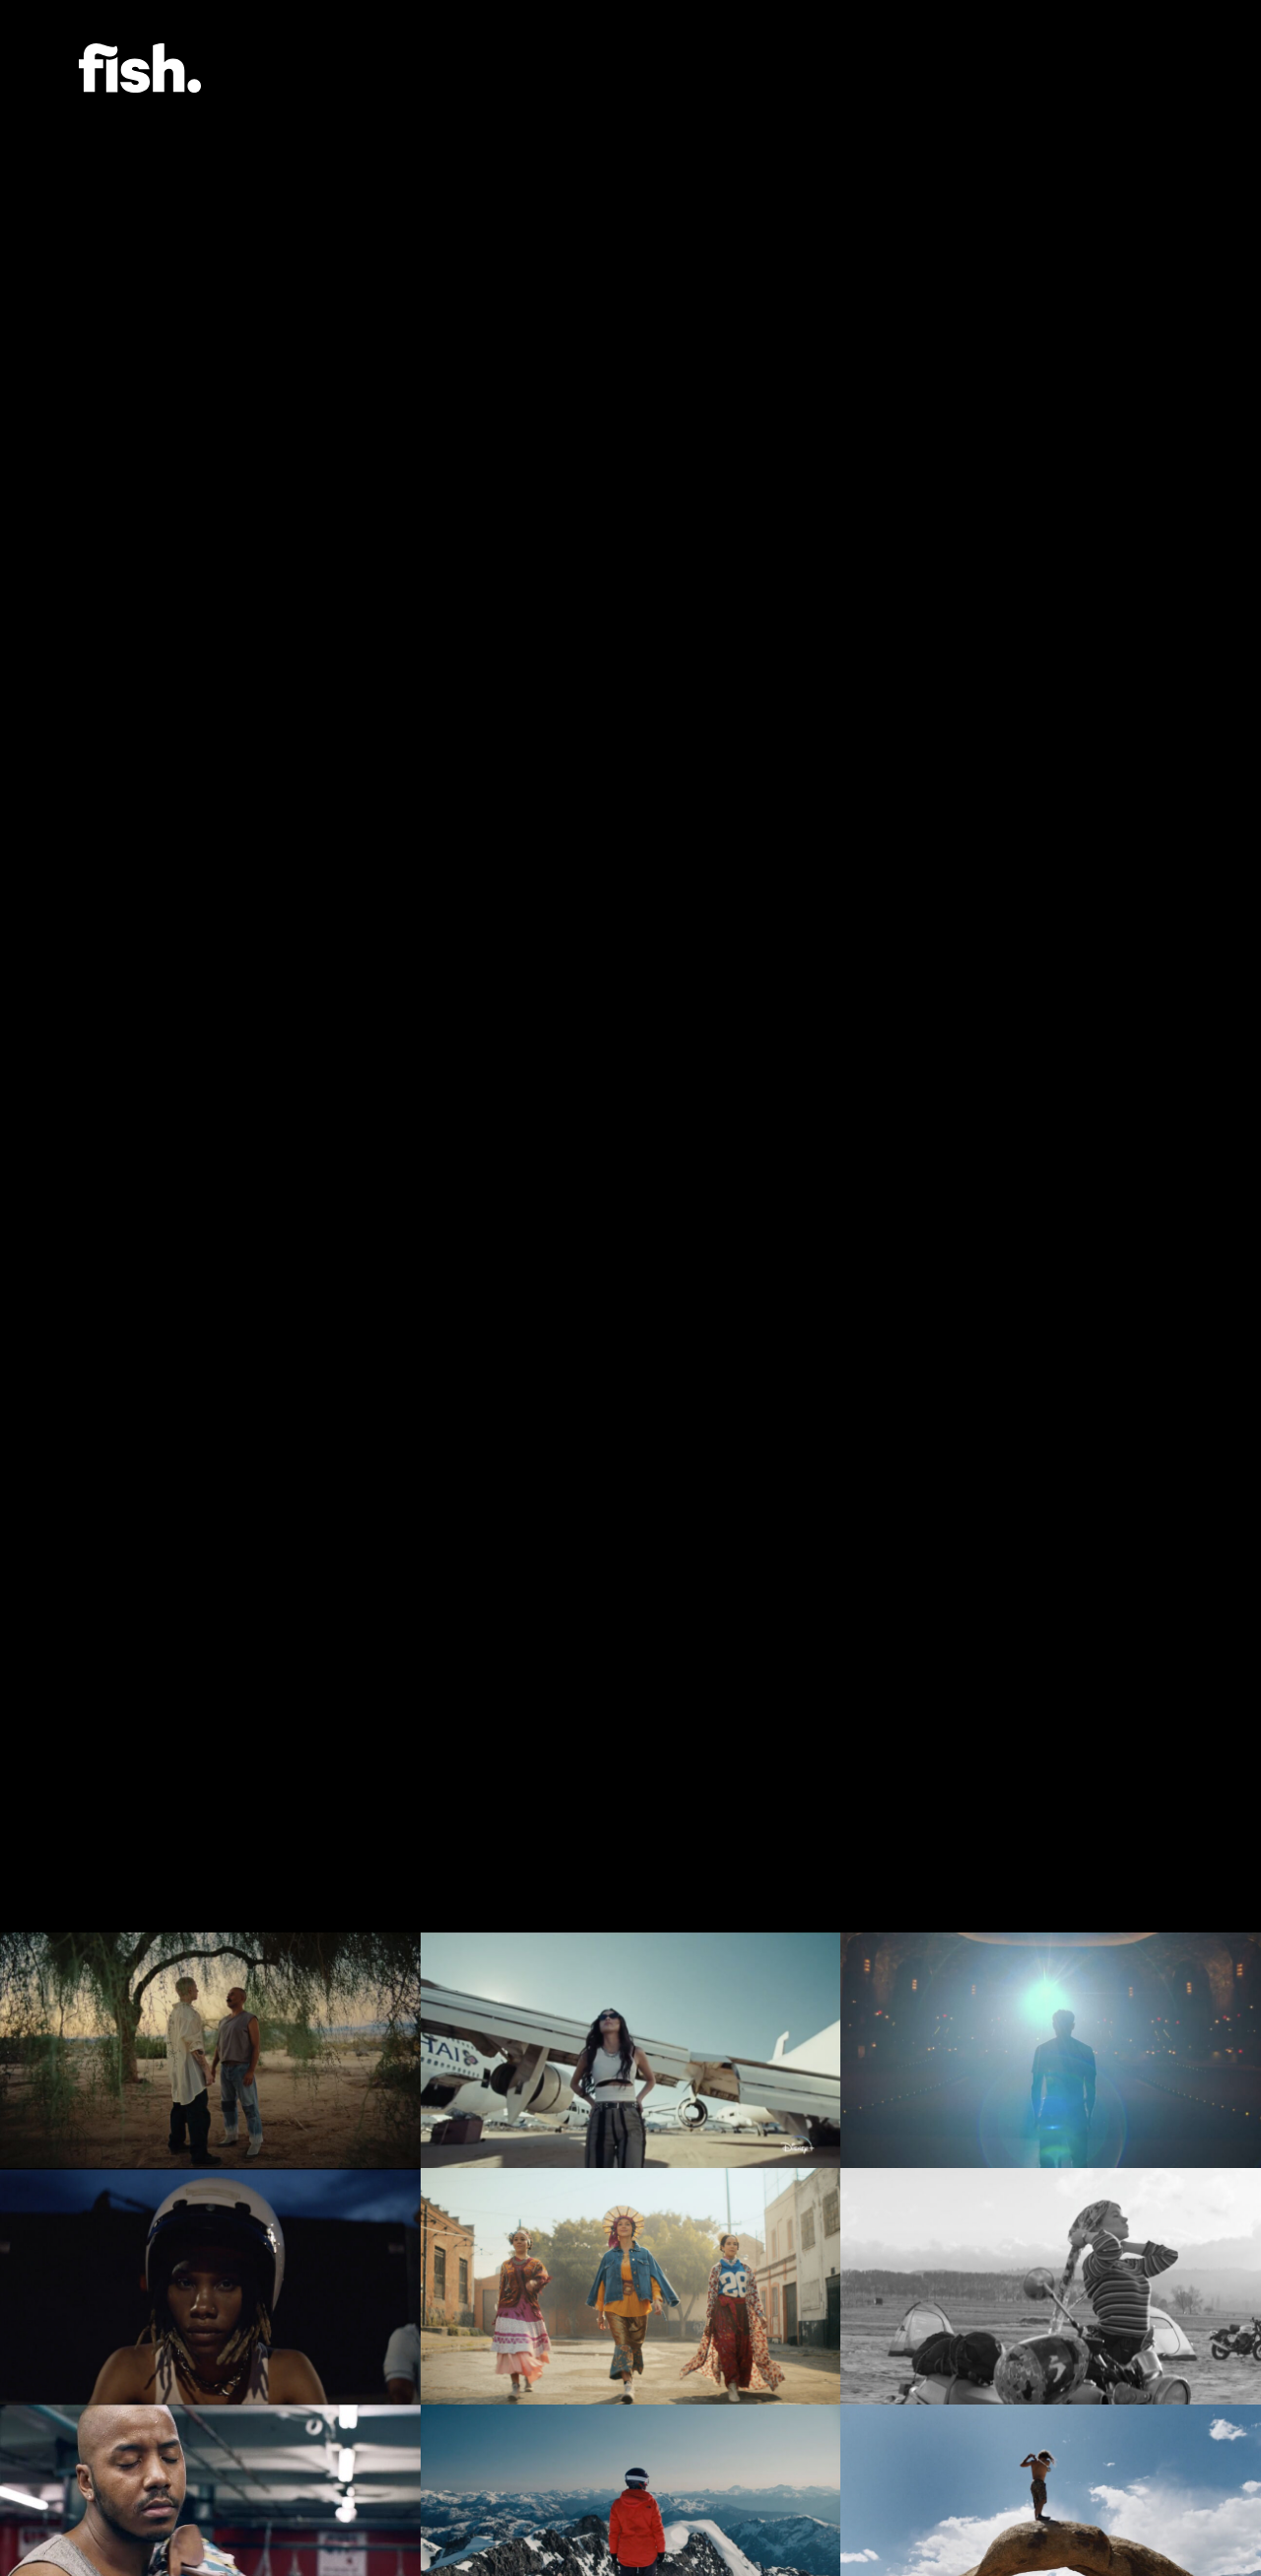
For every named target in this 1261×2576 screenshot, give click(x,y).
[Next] (1172, 965)
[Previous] (88, 965)
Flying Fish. (140, 68)
